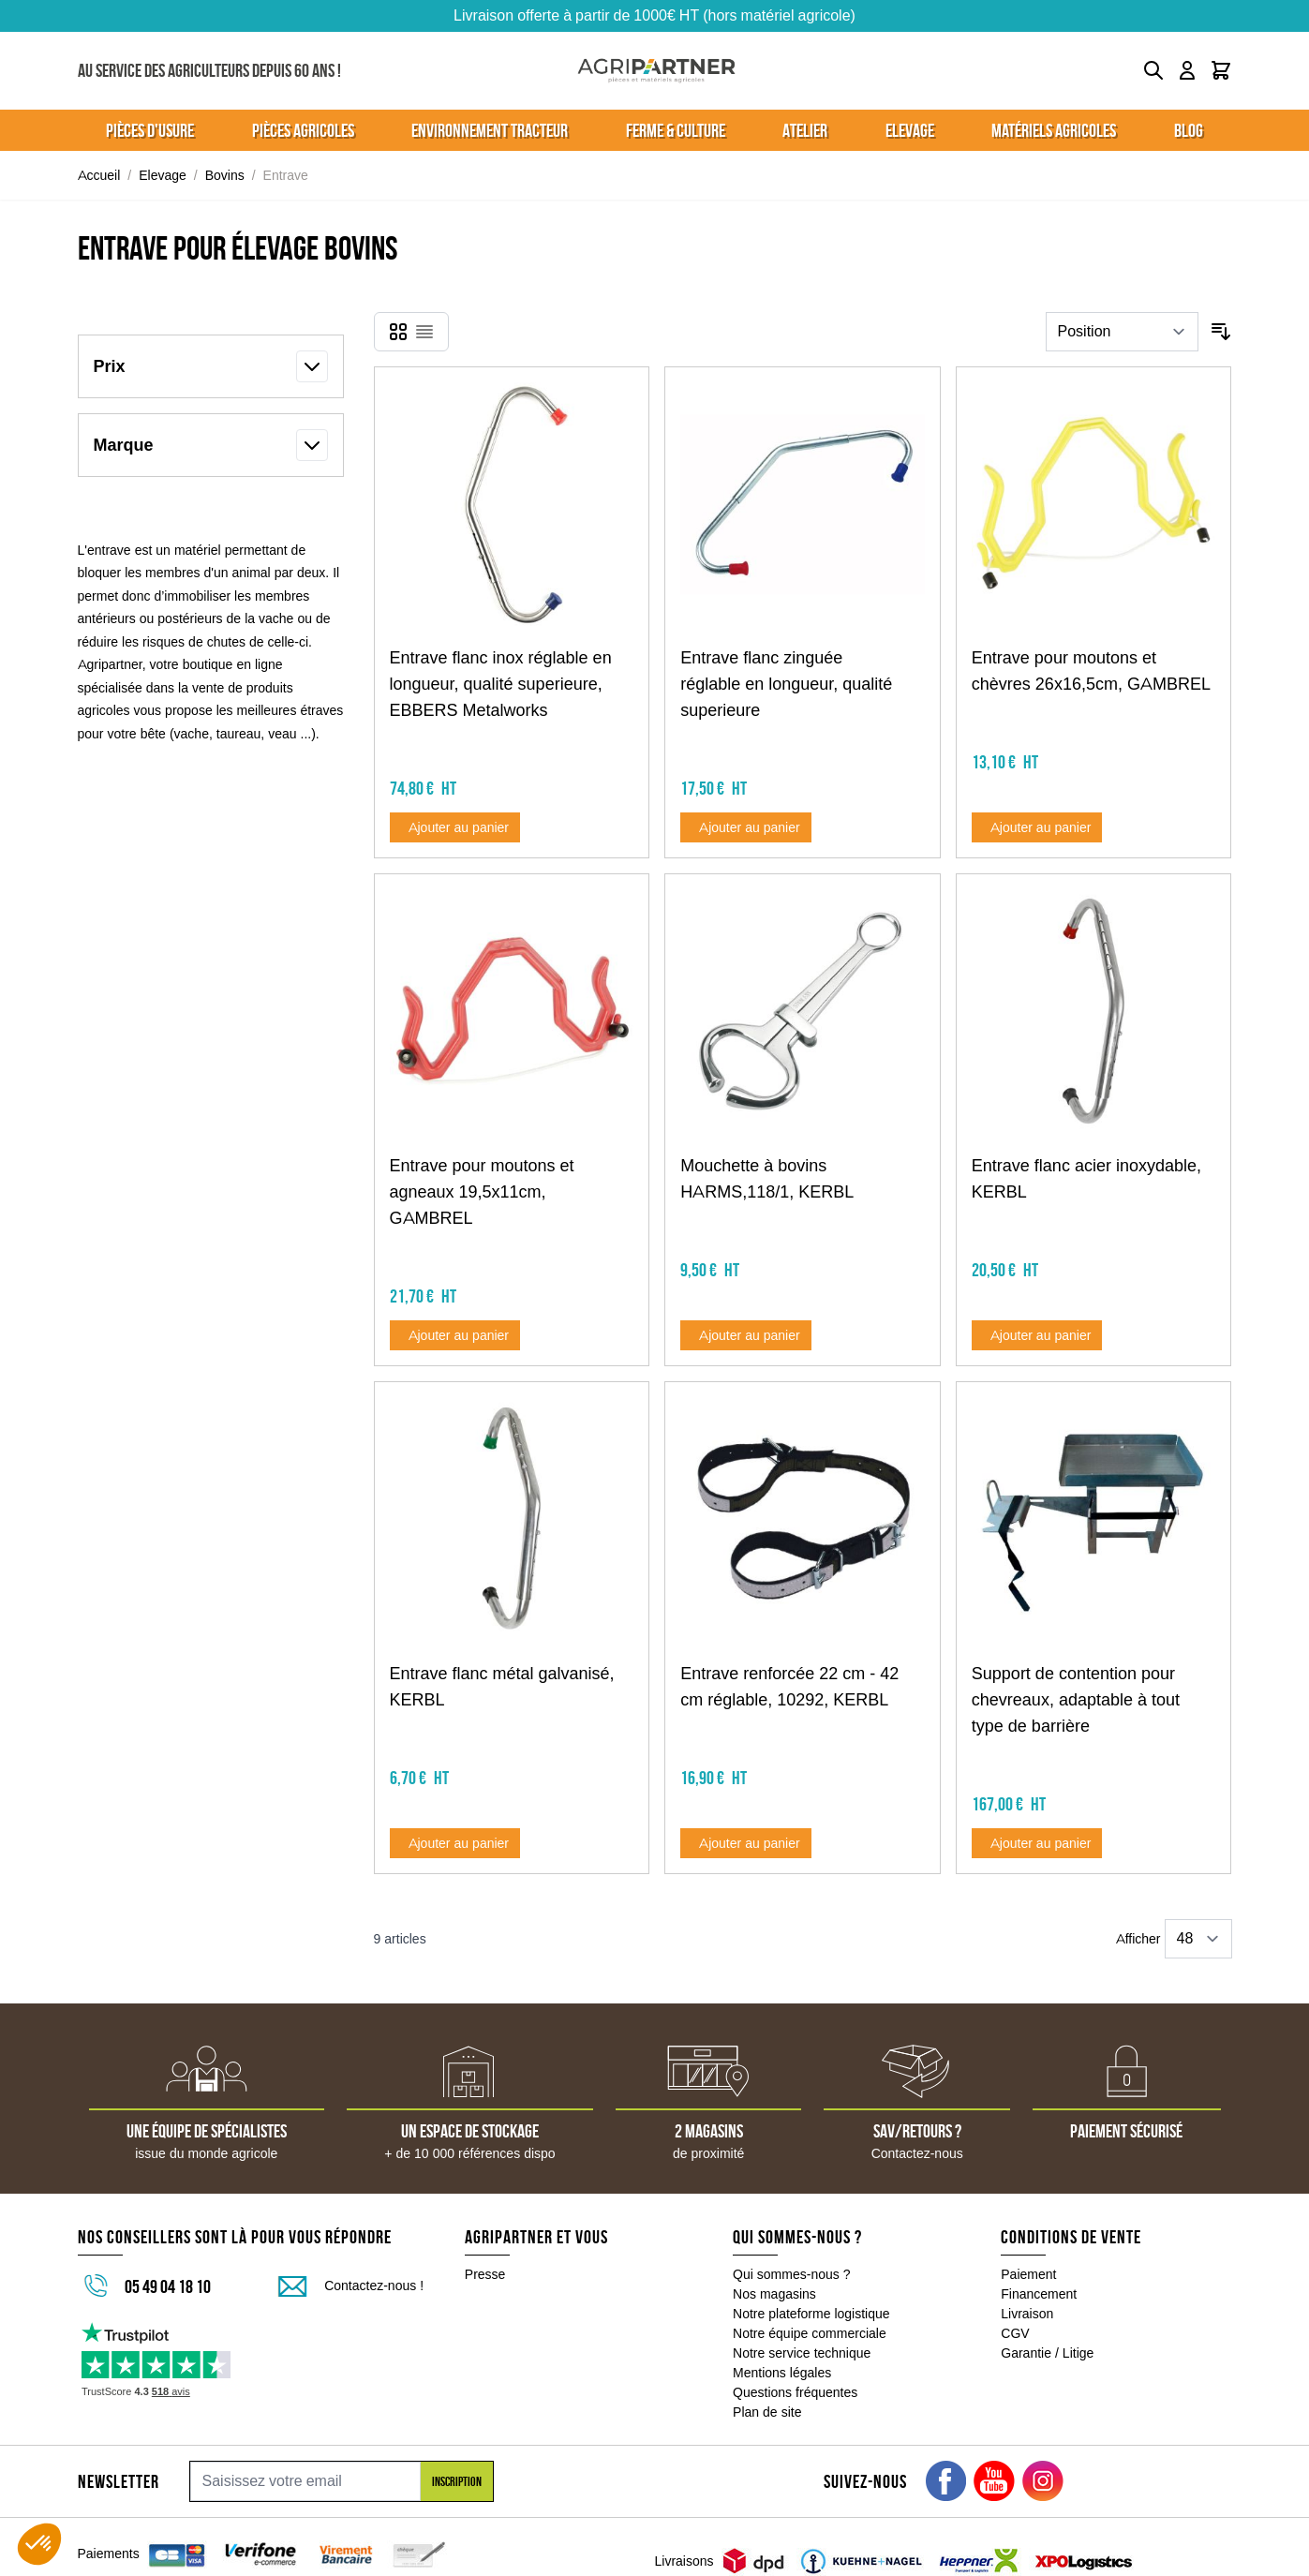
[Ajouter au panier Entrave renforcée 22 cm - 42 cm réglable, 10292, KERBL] (745, 1843)
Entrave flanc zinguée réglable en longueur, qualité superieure (786, 684)
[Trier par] (1122, 331)
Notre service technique (801, 2353)
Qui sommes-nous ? (792, 2274)
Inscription (457, 2481)
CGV (1015, 2333)
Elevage (162, 175)
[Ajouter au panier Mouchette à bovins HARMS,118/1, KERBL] (745, 1335)
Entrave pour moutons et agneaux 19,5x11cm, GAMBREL (482, 1191)
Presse (485, 2274)
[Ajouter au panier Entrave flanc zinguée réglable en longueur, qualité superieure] (745, 827)
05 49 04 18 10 (168, 2286)
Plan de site (767, 2412)
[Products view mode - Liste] (424, 331)
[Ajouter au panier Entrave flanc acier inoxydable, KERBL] (1037, 1335)
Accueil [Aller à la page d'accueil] (99, 175)
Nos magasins (774, 2294)
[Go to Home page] (656, 70)
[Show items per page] (1198, 1938)
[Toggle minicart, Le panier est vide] (1221, 70)
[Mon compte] (1187, 70)
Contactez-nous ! (374, 2285)
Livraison (1027, 2313)
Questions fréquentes (795, 2392)
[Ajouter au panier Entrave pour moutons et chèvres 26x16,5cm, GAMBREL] (1037, 827)
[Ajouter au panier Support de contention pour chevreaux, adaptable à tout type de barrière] (1037, 1843)
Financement (1039, 2294)
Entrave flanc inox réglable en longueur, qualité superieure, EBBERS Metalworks (501, 684)
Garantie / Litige (1047, 2353)
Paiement (1028, 2274)
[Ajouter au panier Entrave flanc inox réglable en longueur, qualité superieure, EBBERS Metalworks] (455, 827)
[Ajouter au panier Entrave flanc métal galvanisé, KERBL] (455, 1843)
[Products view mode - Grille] (398, 331)
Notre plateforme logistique (811, 2313)
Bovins (225, 175)
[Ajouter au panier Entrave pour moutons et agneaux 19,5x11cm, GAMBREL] (455, 1335)
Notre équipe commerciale (809, 2333)
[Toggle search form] (1153, 70)
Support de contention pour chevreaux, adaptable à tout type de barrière (1076, 1699)
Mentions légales (782, 2372)
